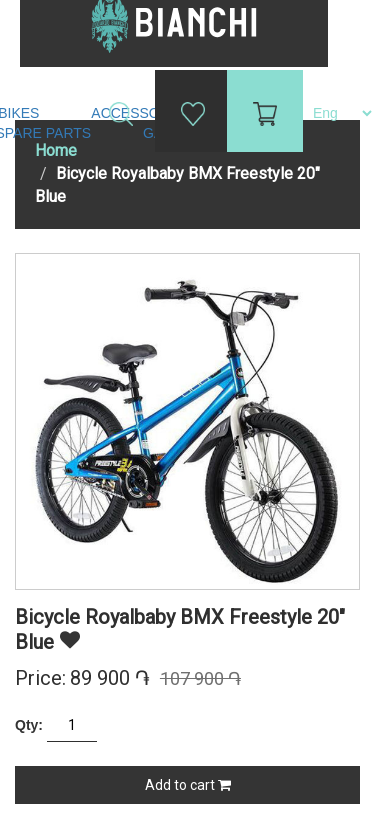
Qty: (29, 725)
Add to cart (188, 785)
